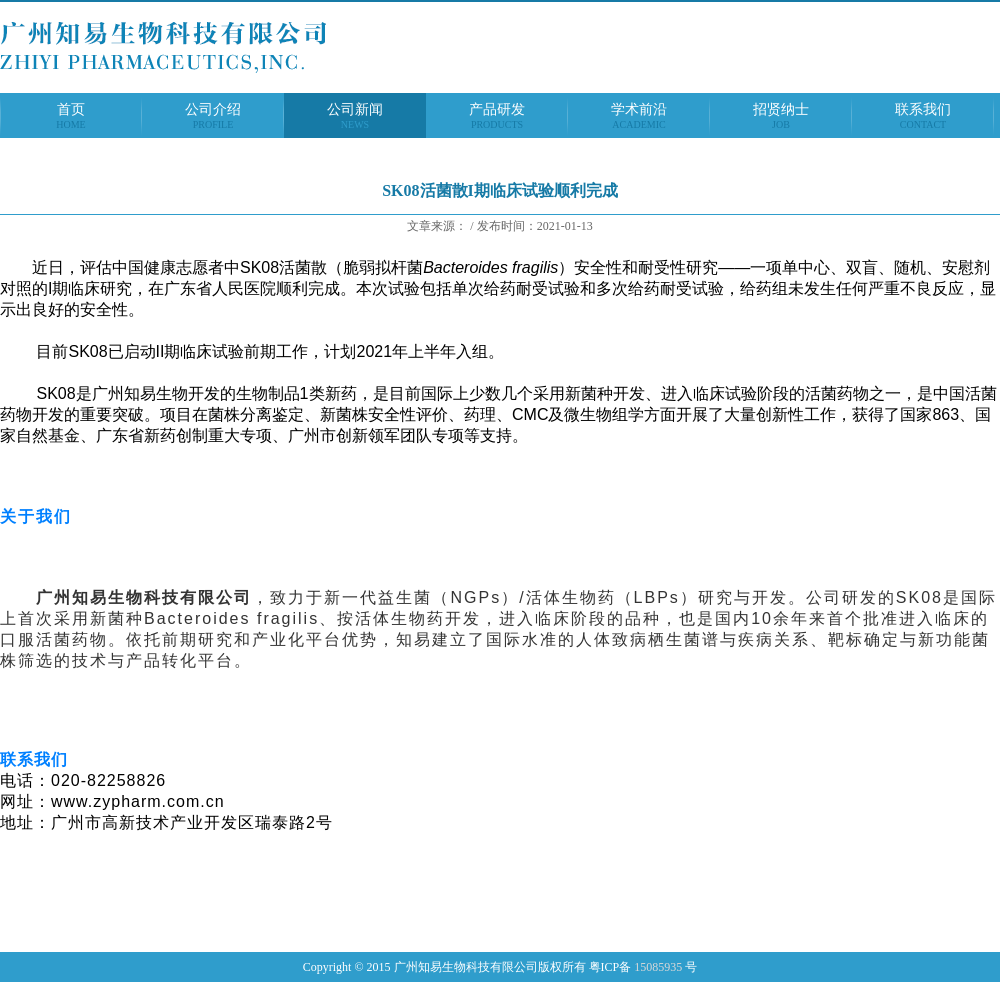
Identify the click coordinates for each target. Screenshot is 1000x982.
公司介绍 (213, 116)
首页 (70, 116)
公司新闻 (355, 116)
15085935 (658, 967)
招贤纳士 (781, 116)
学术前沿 (639, 116)
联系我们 (923, 116)
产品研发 (497, 116)
